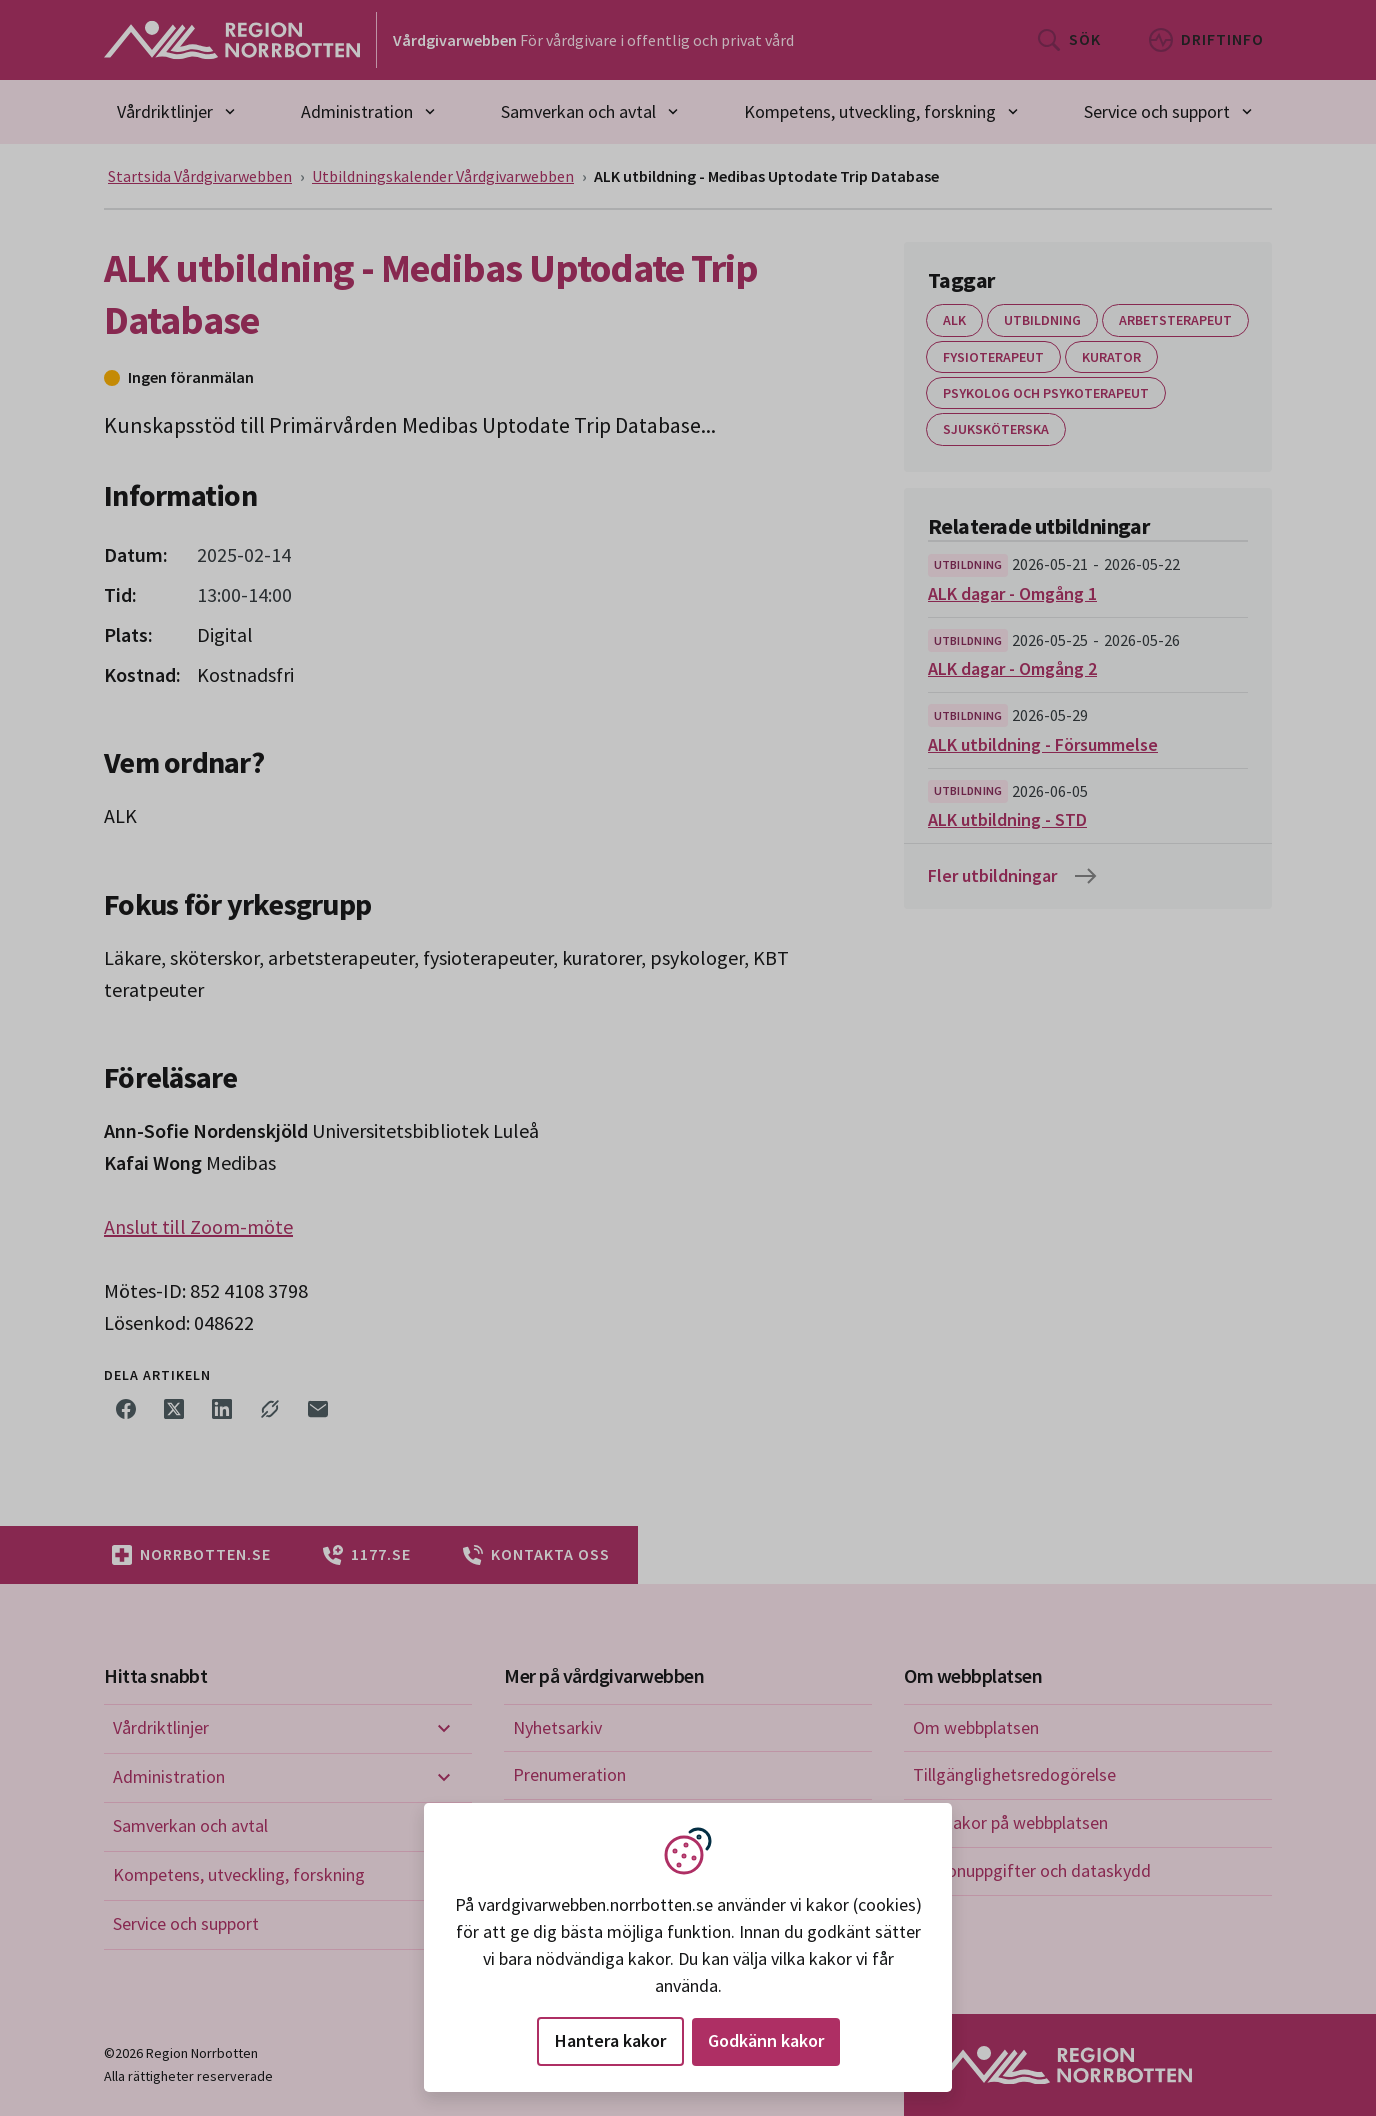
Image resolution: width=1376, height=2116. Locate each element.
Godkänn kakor (766, 2040)
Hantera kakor (610, 2040)
